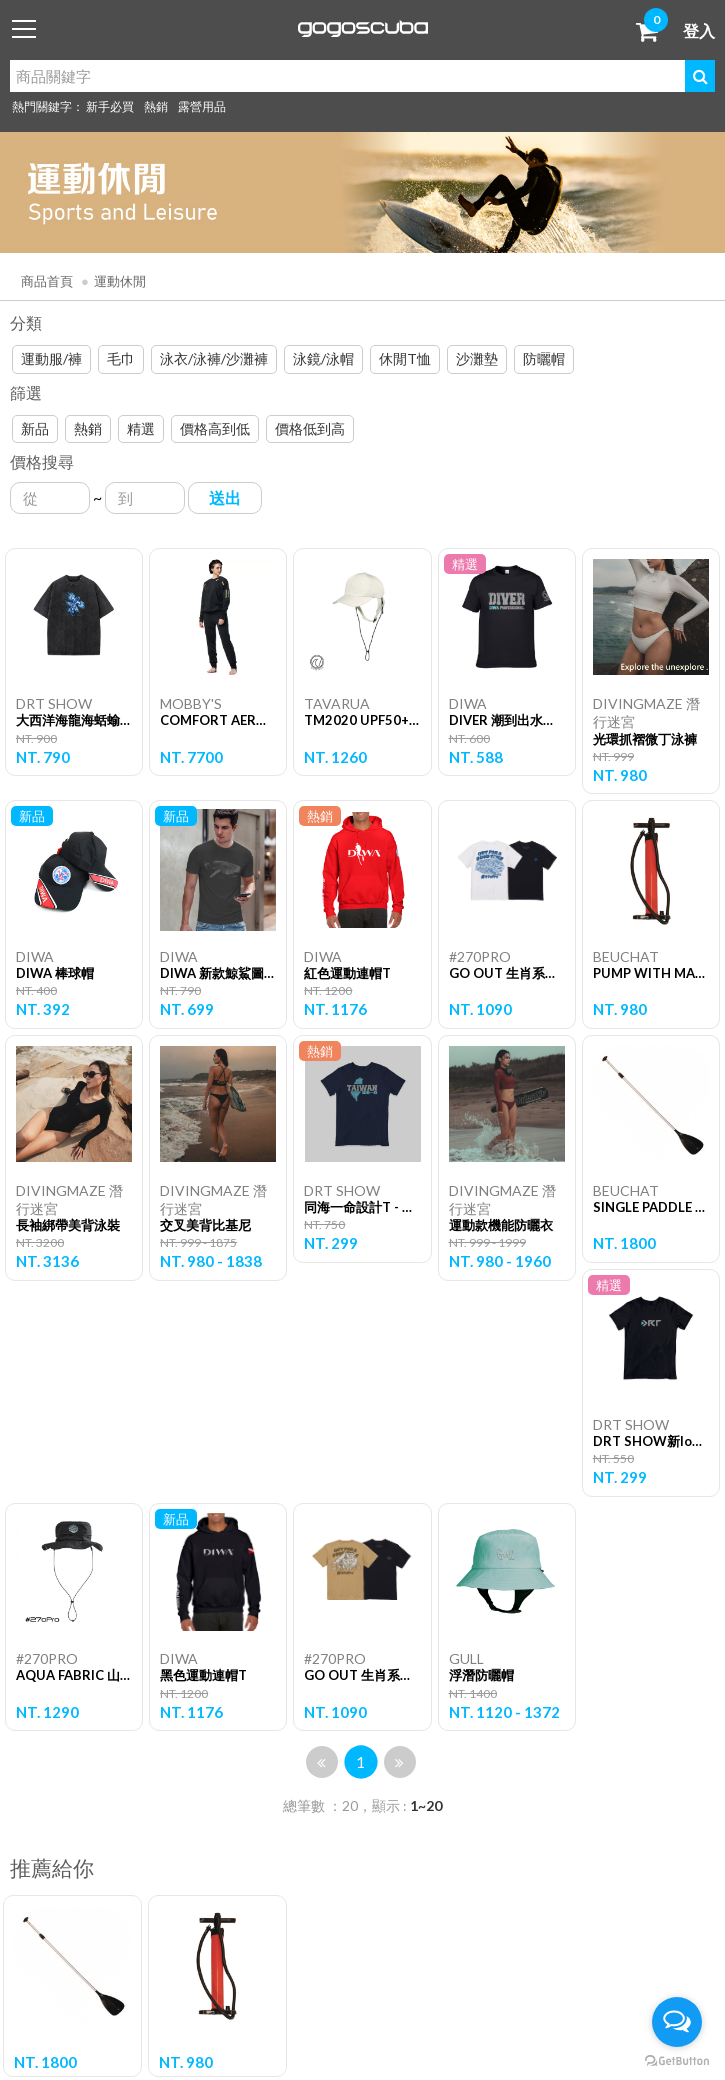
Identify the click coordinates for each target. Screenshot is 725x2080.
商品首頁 (47, 281)
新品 (35, 428)
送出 (225, 497)
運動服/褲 (51, 358)
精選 (141, 428)
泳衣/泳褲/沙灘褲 (214, 358)
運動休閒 (120, 281)
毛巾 (121, 358)
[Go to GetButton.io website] (677, 2060)
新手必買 (110, 106)
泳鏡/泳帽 (323, 358)
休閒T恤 (405, 358)
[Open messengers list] (677, 2022)
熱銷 (156, 106)
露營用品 (202, 106)
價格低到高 (310, 428)
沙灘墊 (477, 358)
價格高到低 (215, 428)
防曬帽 (544, 358)
